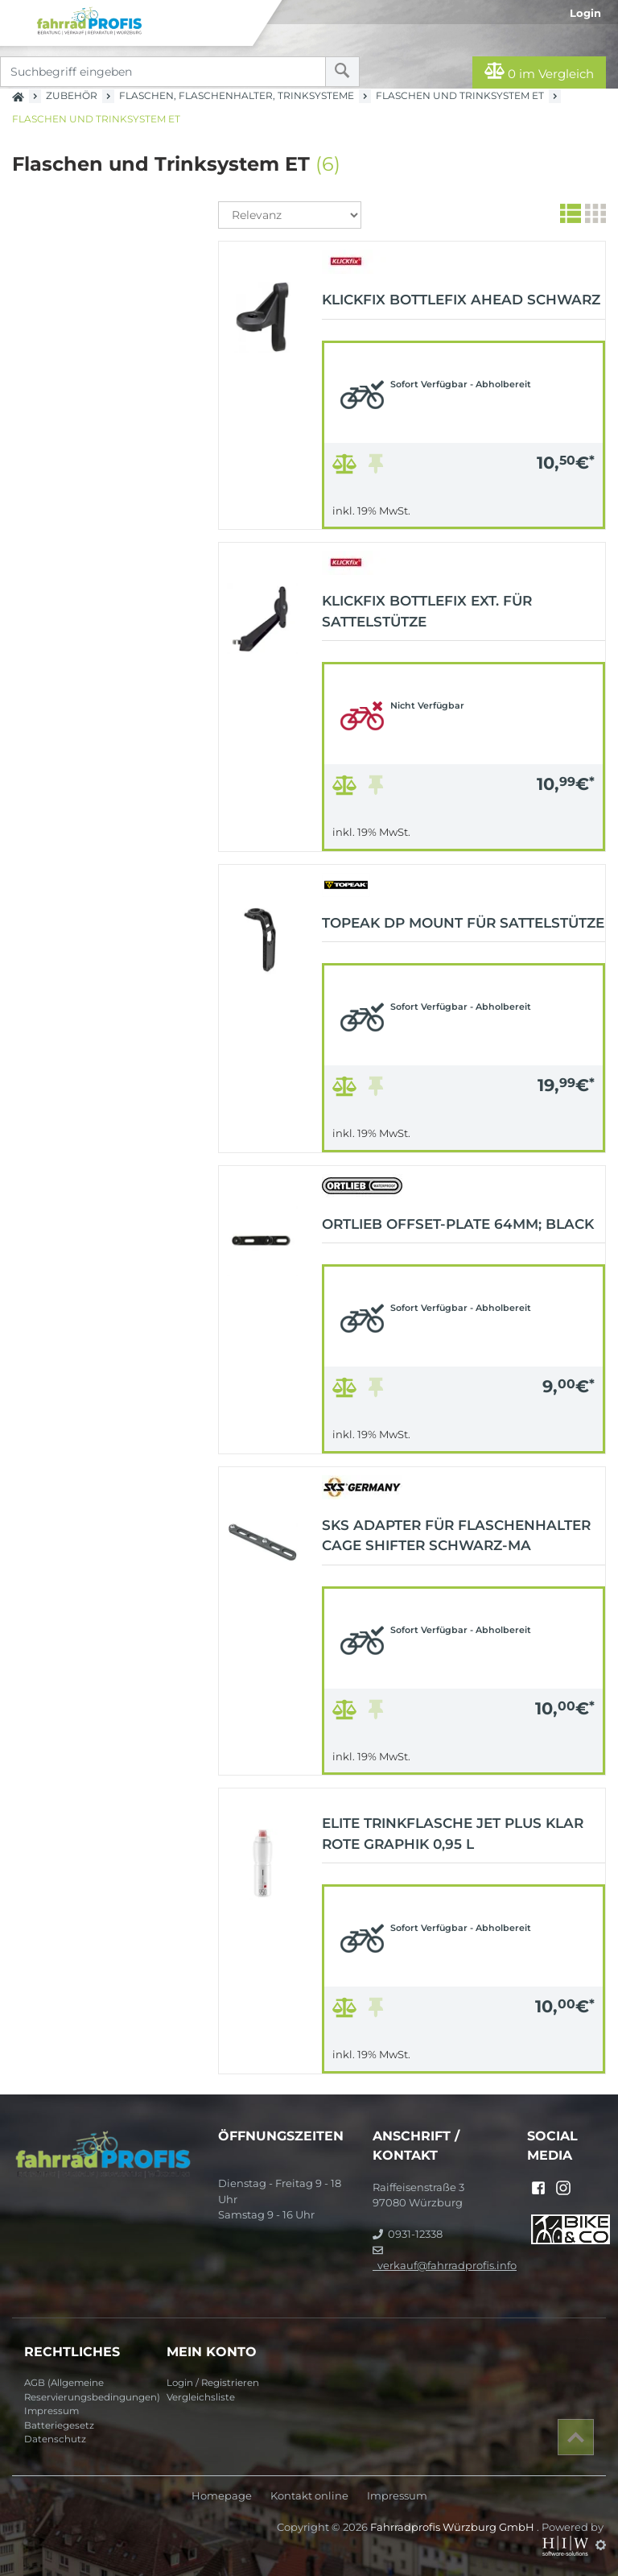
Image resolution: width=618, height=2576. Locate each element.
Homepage (222, 2496)
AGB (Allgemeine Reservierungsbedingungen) (89, 2390)
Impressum (51, 2411)
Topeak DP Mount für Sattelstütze (463, 923)
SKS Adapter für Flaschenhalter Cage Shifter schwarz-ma (456, 1535)
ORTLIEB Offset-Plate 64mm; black (458, 1224)
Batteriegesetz (59, 2425)
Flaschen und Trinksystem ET (460, 95)
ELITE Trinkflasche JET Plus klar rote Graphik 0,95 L (452, 1833)
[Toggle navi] (18, 17)
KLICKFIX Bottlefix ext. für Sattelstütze (427, 611)
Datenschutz (55, 2439)
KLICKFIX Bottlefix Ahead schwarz (461, 300)
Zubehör (71, 95)
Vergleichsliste (201, 2397)
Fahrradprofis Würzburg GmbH (453, 2526)
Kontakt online (309, 2496)
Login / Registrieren (213, 2382)
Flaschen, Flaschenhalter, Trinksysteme (236, 95)
